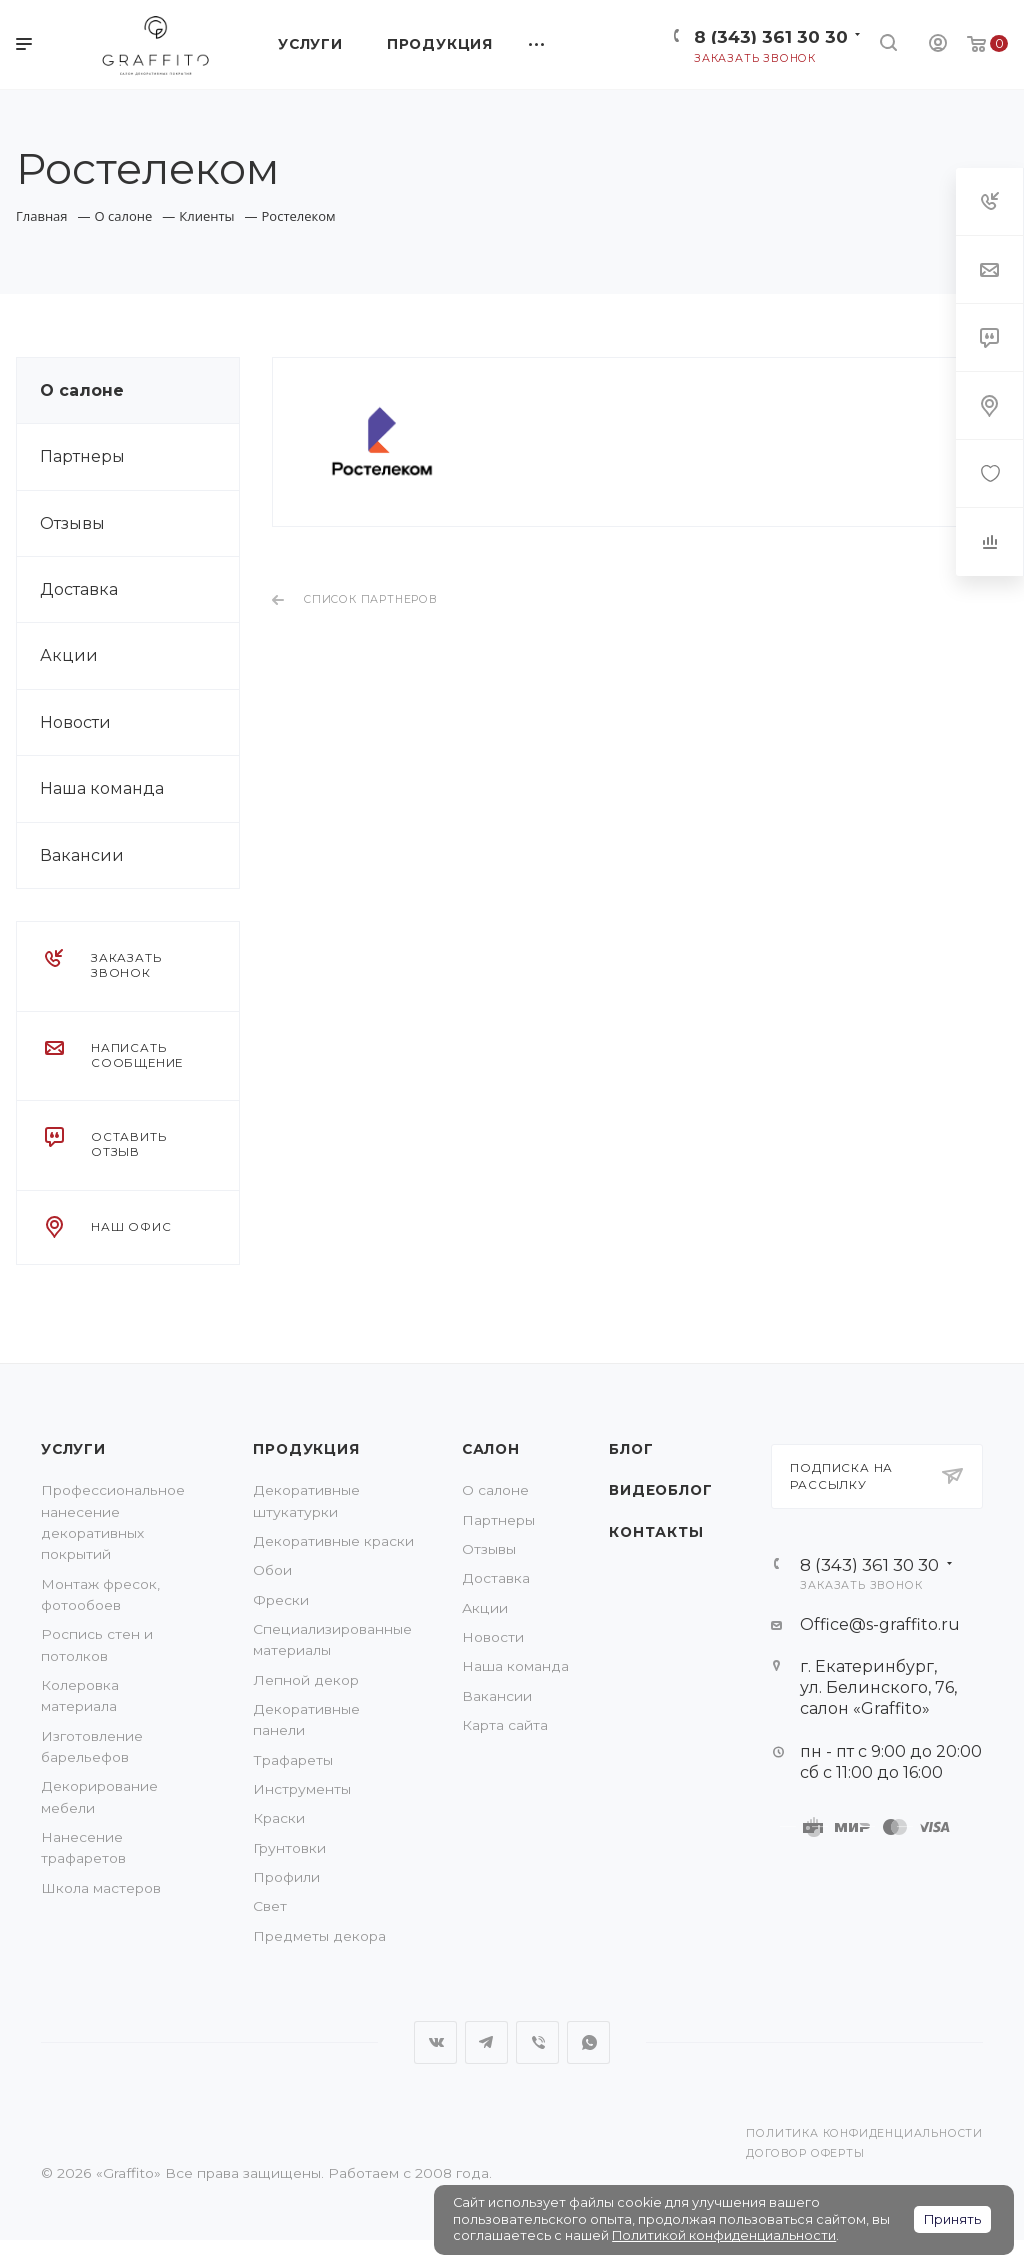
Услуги (73, 1449)
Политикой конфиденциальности (724, 2235)
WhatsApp (588, 2042)
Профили (286, 1877)
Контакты (656, 1532)
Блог (631, 1449)
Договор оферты (805, 2153)
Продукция (306, 1449)
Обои (272, 1570)
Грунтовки (289, 1848)
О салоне (82, 390)
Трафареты (293, 1760)
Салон (491, 1449)
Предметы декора (319, 1936)
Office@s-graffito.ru (880, 1624)
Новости (75, 722)
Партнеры (82, 456)
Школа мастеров (101, 1888)
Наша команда (102, 788)
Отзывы (72, 523)
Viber (537, 2042)
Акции (69, 655)
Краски (279, 1818)
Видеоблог (660, 1490)
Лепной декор (306, 1680)
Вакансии (82, 855)
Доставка (79, 589)
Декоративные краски (333, 1541)
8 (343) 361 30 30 (771, 36)
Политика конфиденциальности (864, 2133)
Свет (270, 1906)
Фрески (281, 1600)
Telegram (486, 2042)
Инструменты (302, 1789)
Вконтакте (435, 2042)
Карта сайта (505, 1725)
